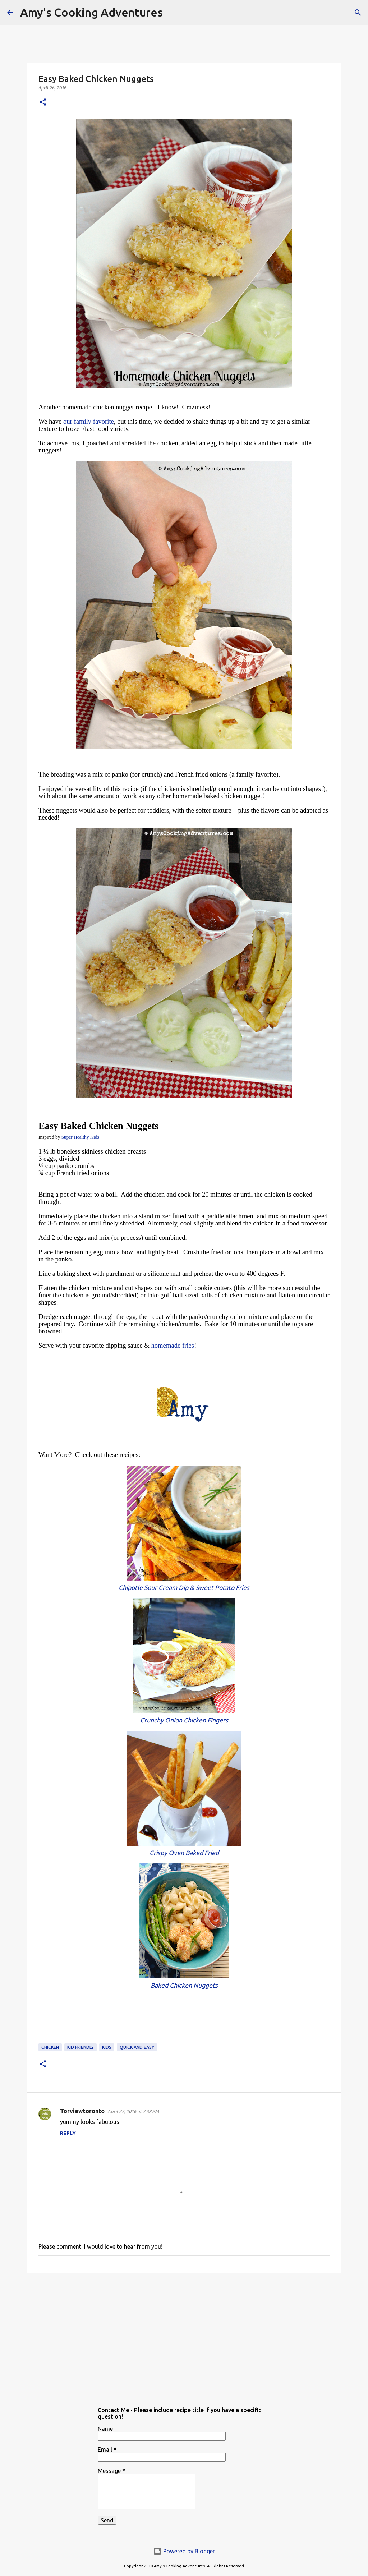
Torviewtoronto (82, 2111)
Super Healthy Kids (80, 1137)
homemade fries (172, 1345)
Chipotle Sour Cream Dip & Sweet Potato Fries (184, 1587)
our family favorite (88, 421)
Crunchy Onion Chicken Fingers (184, 1720)
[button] (42, 102)
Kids (106, 2047)
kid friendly (80, 2047)
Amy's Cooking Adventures (91, 12)
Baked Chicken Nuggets (184, 1985)
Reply (68, 2133)
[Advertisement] (184, 2334)
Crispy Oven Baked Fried (184, 1852)
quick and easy (137, 2047)
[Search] (173, 12)
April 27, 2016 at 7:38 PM (133, 2111)
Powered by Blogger (184, 2551)
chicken (50, 2047)
